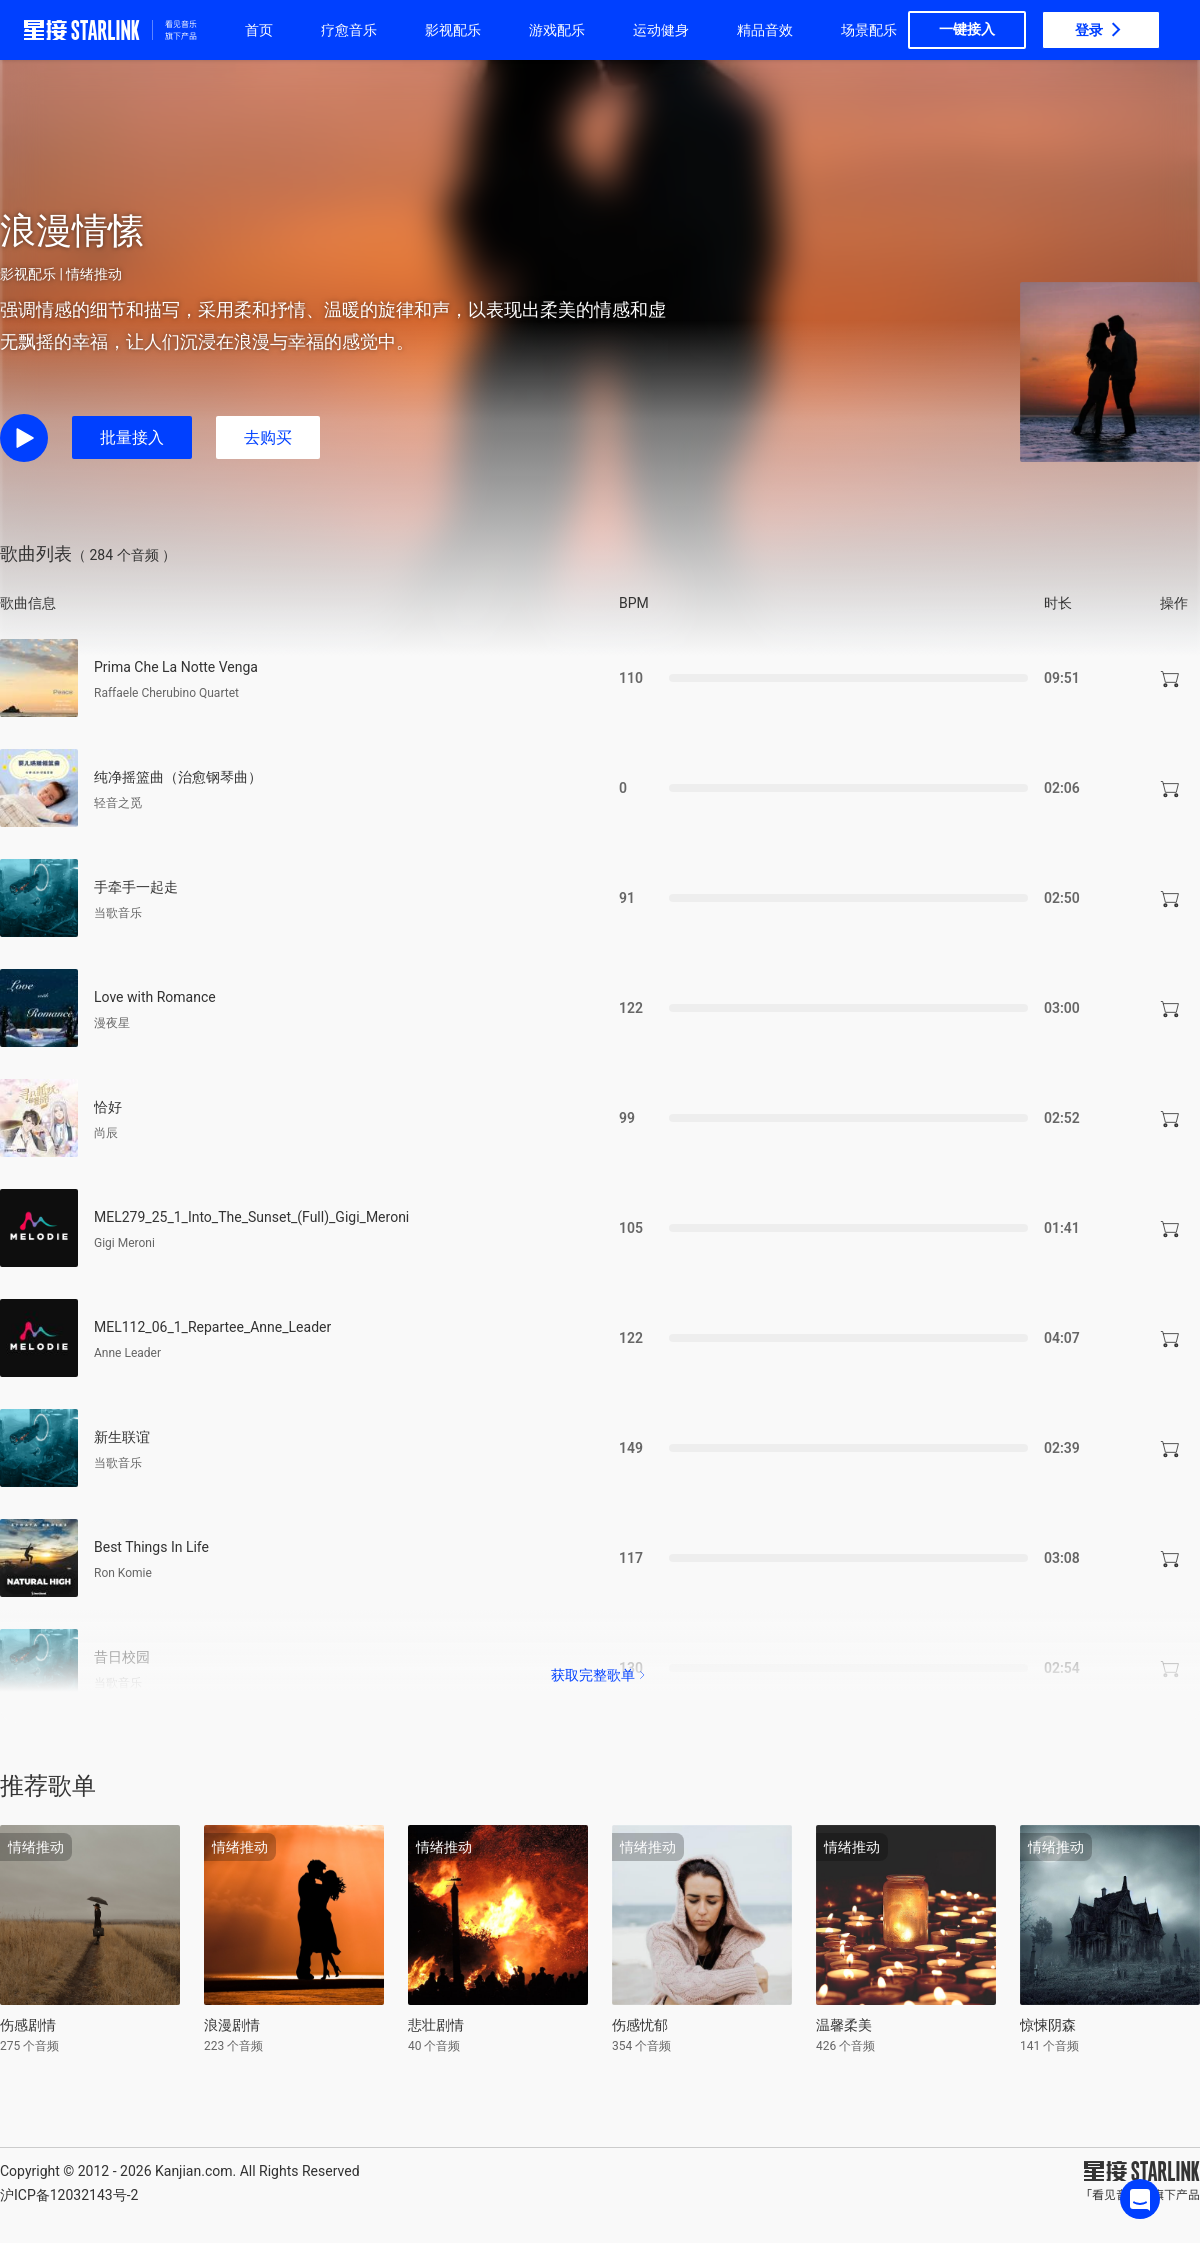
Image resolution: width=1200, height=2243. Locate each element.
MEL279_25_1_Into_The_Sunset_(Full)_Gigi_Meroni (251, 1217)
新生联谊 (122, 1437)
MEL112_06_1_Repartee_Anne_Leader (212, 1327)
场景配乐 (869, 30)
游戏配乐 (557, 30)
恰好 (108, 1107)
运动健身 (661, 30)
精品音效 (765, 30)
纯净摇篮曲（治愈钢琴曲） (178, 777)
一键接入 (967, 29)
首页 (259, 30)
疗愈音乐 (349, 30)
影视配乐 (453, 30)
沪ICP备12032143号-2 (69, 2195)
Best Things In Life (151, 1547)
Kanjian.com (194, 2171)
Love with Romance (155, 997)
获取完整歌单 (600, 1675)
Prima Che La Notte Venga (176, 667)
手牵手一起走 (136, 887)
